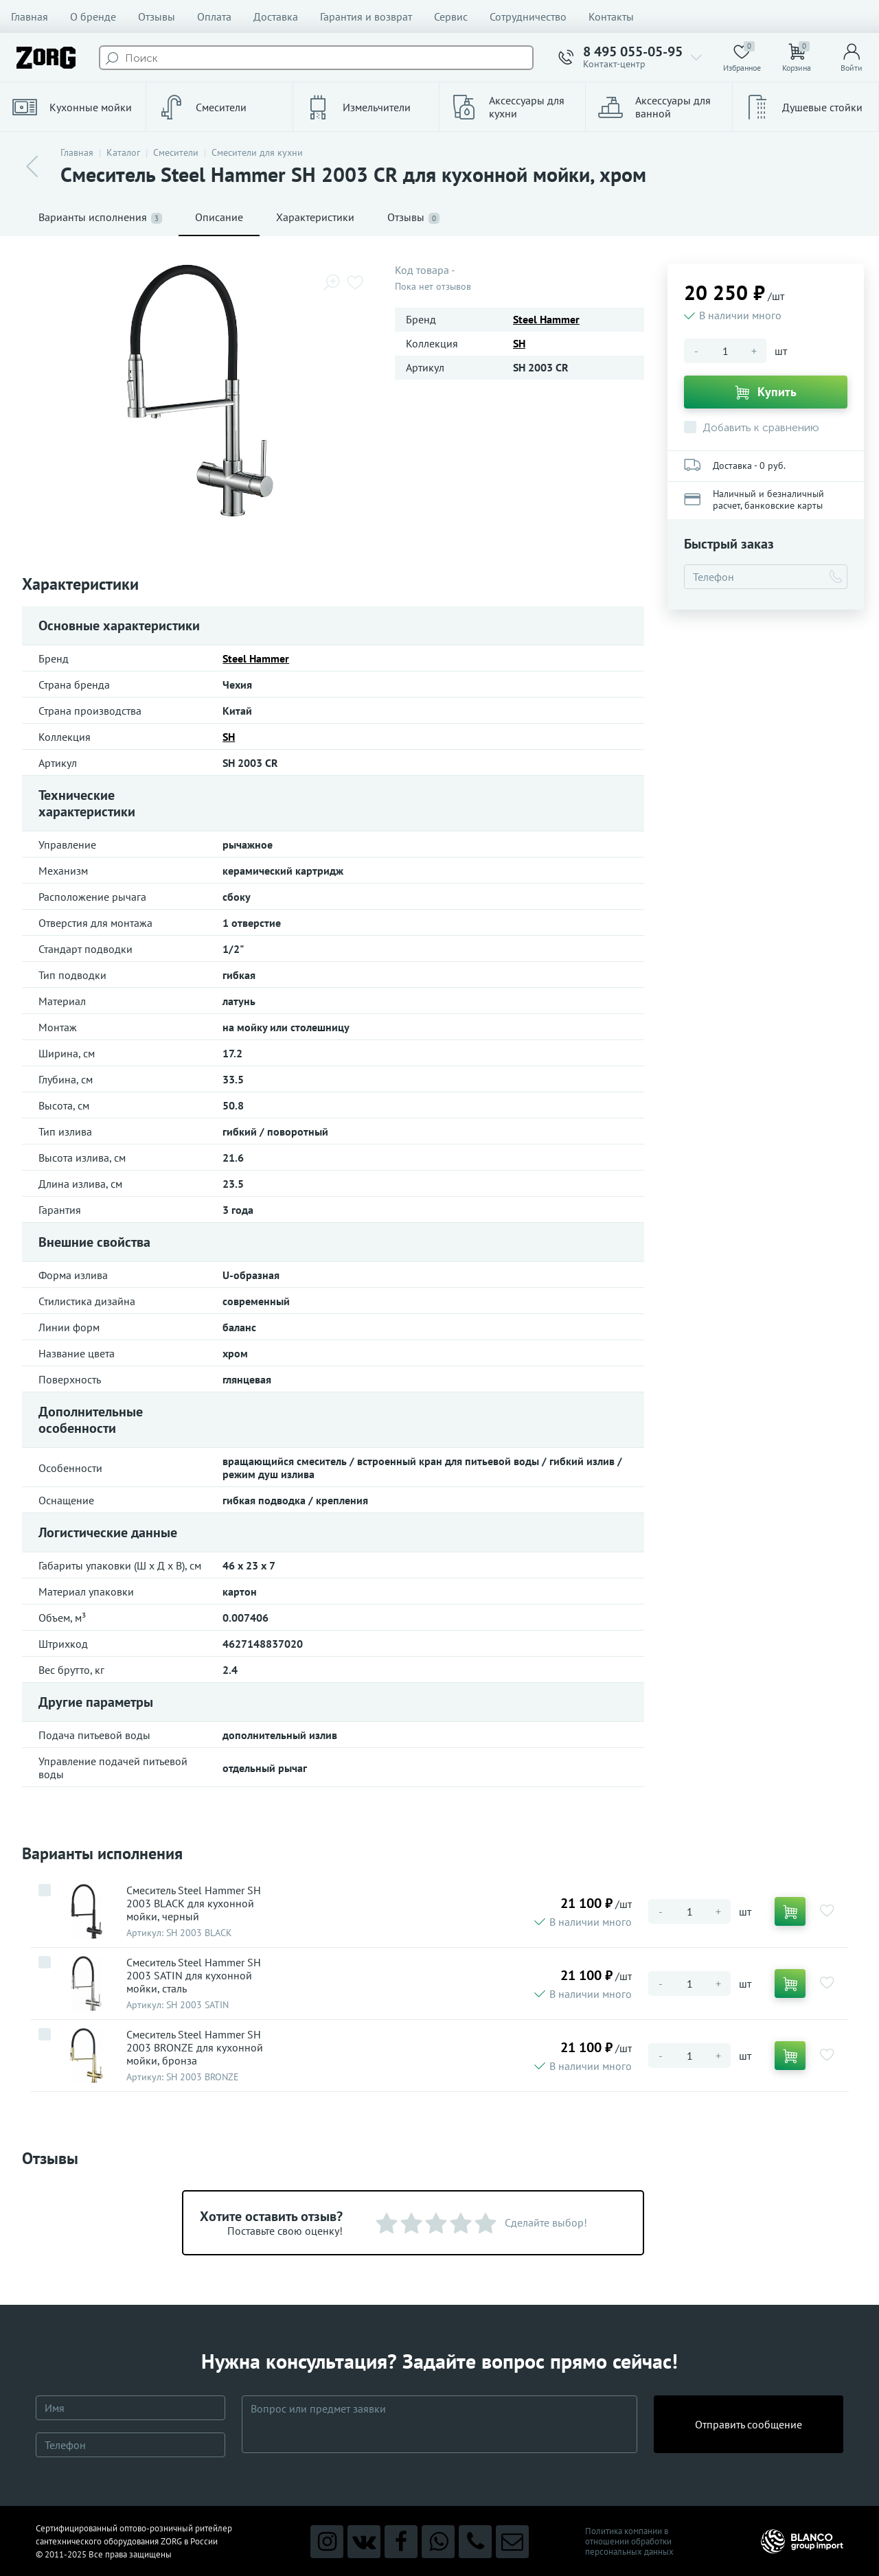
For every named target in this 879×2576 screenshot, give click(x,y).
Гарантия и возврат (366, 16)
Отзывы (156, 16)
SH (519, 343)
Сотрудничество (528, 16)
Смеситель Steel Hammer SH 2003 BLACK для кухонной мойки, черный (193, 1903)
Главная (29, 16)
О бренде (93, 16)
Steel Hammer (546, 319)
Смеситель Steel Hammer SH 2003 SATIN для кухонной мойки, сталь (193, 1975)
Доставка (275, 16)
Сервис (451, 16)
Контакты (611, 16)
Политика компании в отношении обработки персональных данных (629, 2541)
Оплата (214, 16)
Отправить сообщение (748, 2424)
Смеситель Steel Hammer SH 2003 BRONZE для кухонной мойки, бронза (194, 2047)
